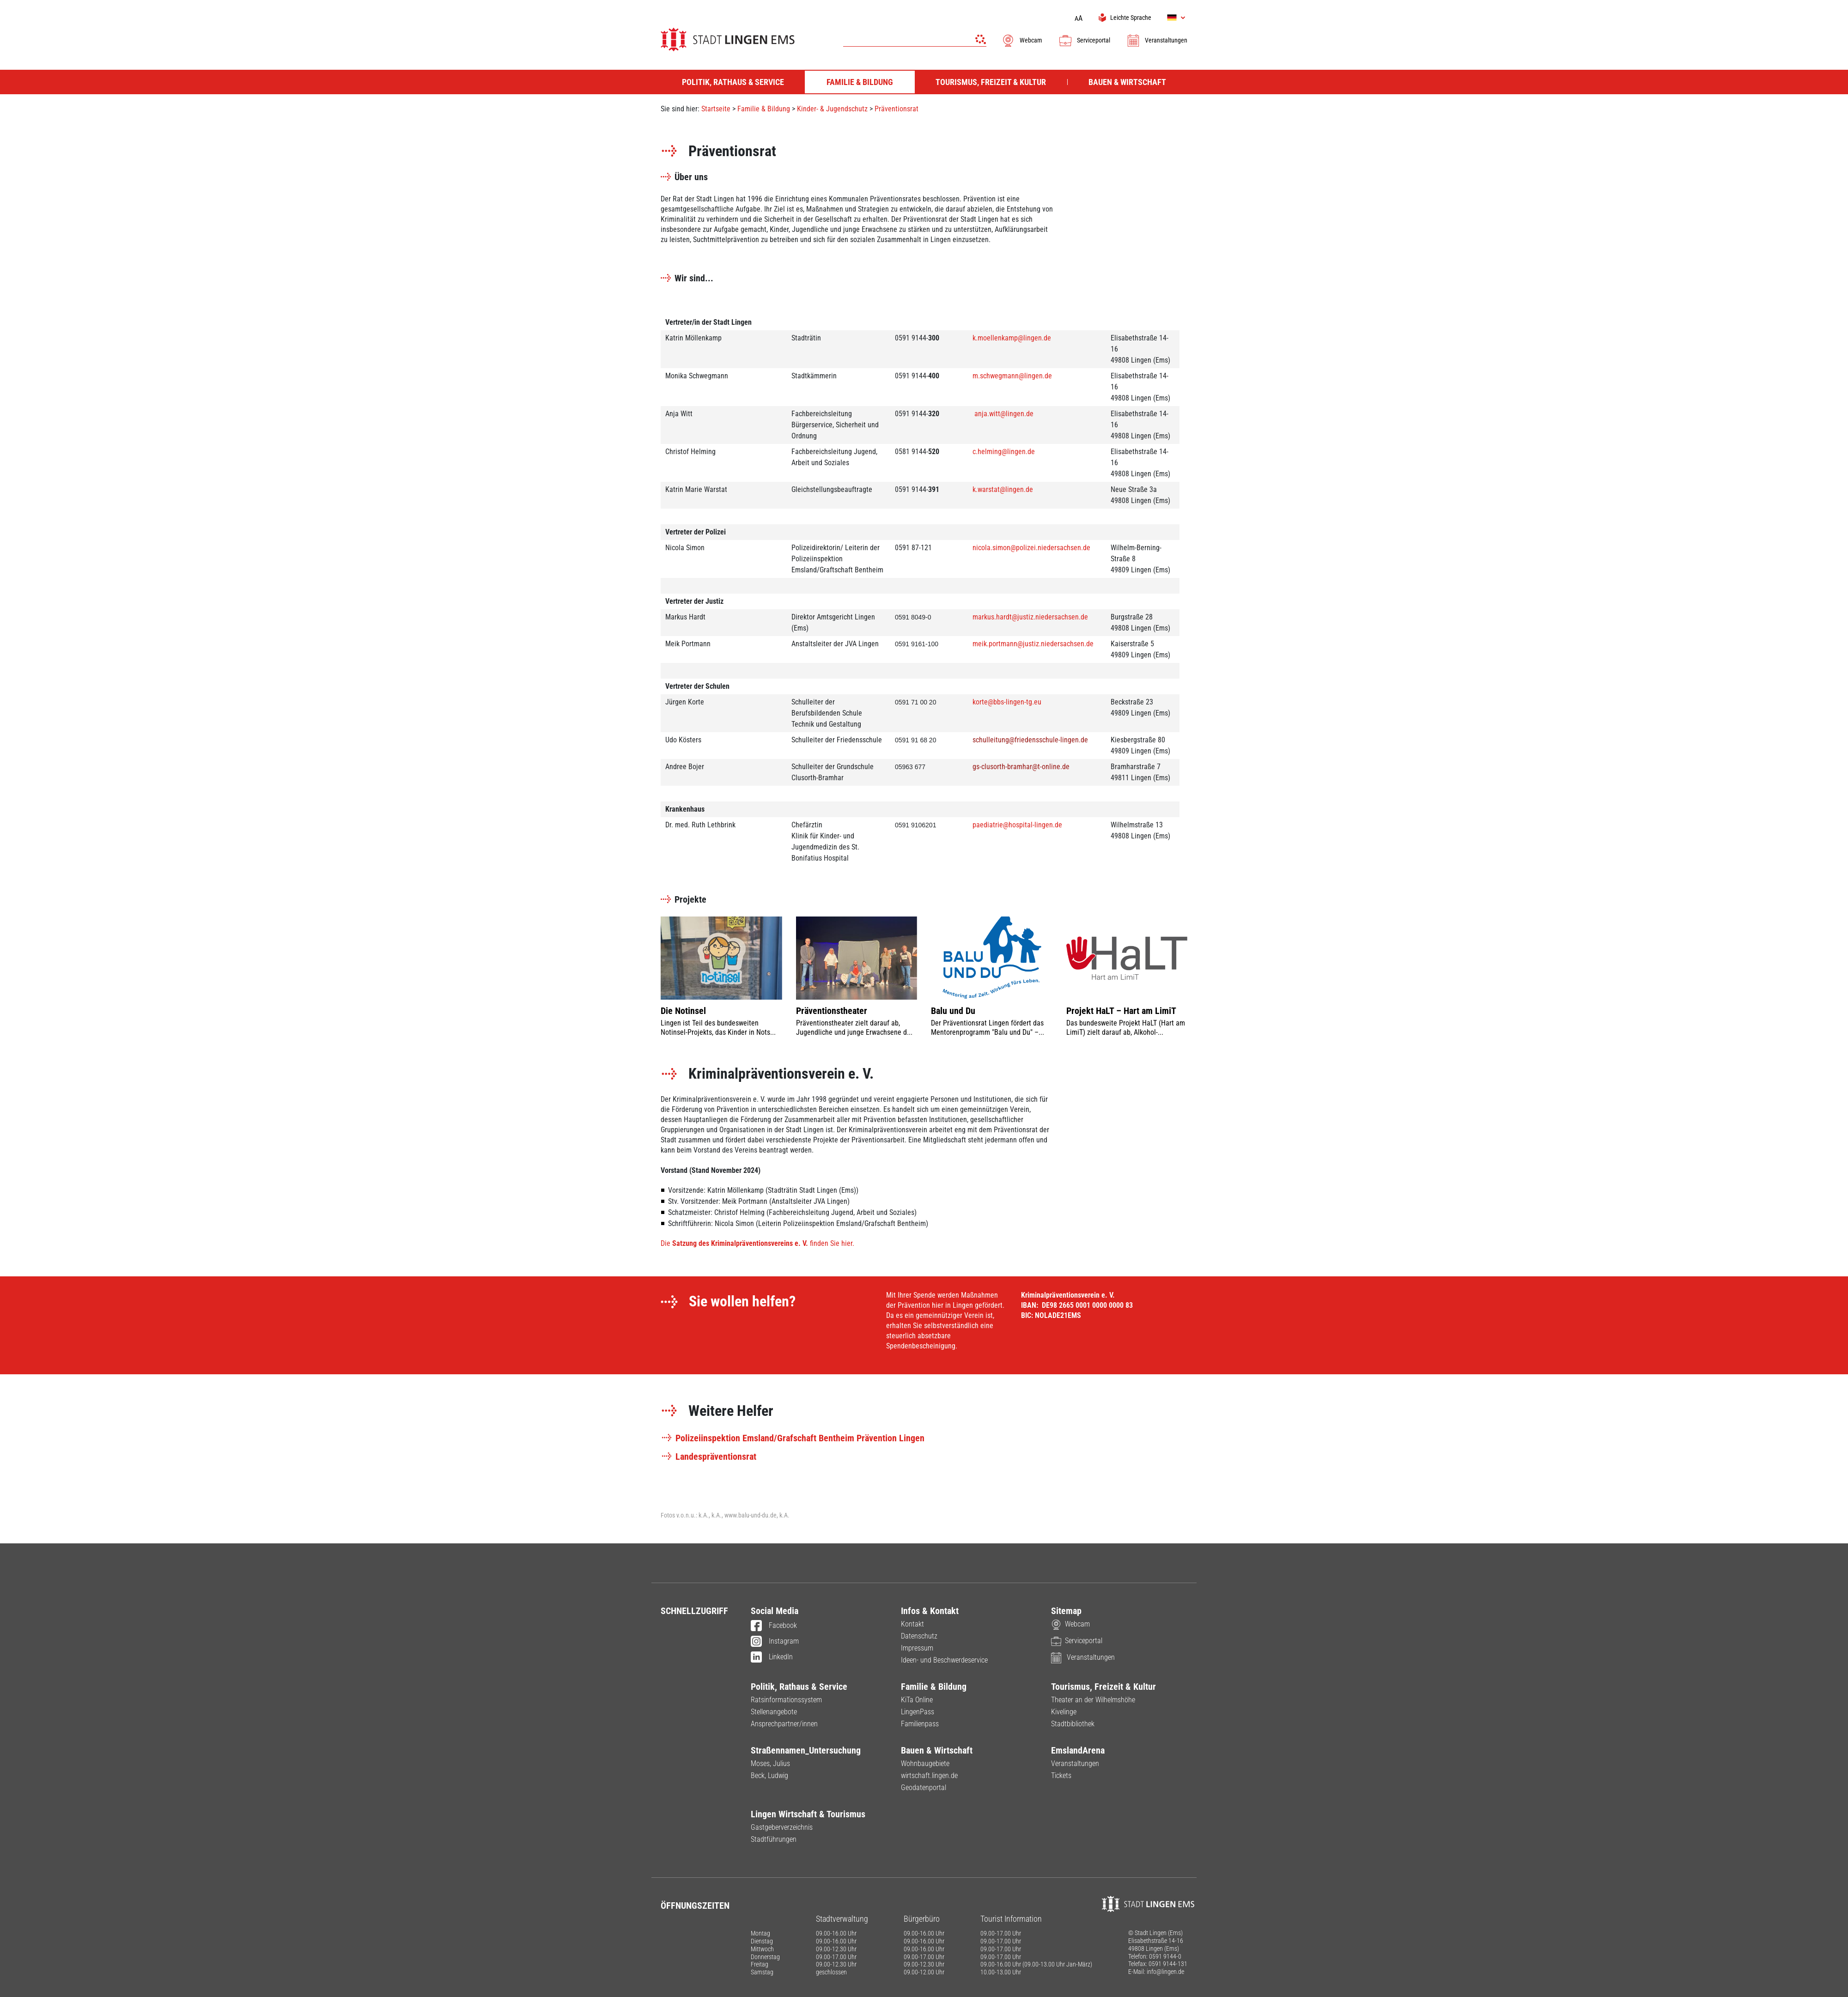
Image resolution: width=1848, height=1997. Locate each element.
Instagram (775, 1641)
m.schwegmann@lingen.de (1012, 375)
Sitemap (1066, 1610)
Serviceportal (1084, 40)
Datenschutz (919, 1636)
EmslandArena (1078, 1750)
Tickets (1061, 1775)
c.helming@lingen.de (1004, 451)
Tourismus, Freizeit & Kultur (1103, 1686)
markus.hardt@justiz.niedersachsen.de (1030, 617)
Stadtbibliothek (1072, 1723)
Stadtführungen (773, 1839)
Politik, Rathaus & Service (799, 1686)
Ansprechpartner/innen (784, 1723)
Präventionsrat (896, 108)
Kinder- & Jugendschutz (832, 108)
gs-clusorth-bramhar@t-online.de (1021, 766)
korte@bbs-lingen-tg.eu (1007, 702)
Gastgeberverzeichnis (782, 1827)
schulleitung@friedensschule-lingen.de (1030, 739)
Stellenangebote (774, 1711)
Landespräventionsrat (708, 1456)
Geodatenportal (923, 1787)
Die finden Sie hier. (758, 1243)
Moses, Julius (770, 1763)
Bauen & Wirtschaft (937, 1750)
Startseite (715, 108)
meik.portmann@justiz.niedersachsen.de (1033, 643)
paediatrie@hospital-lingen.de (1017, 824)
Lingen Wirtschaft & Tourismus (808, 1814)
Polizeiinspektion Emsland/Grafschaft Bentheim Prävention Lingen (792, 1438)
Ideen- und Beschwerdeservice (944, 1660)
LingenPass (917, 1711)
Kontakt (912, 1624)
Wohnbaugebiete (925, 1763)
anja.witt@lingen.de (1003, 413)
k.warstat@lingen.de (1003, 489)
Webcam (1021, 40)
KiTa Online (917, 1699)
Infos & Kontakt (930, 1610)
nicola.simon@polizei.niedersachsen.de (1031, 547)
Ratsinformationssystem (786, 1699)
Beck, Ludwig (769, 1775)
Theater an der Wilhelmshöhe (1093, 1699)
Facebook (774, 1626)
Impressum (917, 1648)
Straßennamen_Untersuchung (806, 1750)
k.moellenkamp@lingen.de (1012, 338)
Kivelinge (1063, 1711)
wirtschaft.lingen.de (929, 1775)
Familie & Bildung (763, 108)
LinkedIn (772, 1657)
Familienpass (920, 1723)
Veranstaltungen (1156, 40)
